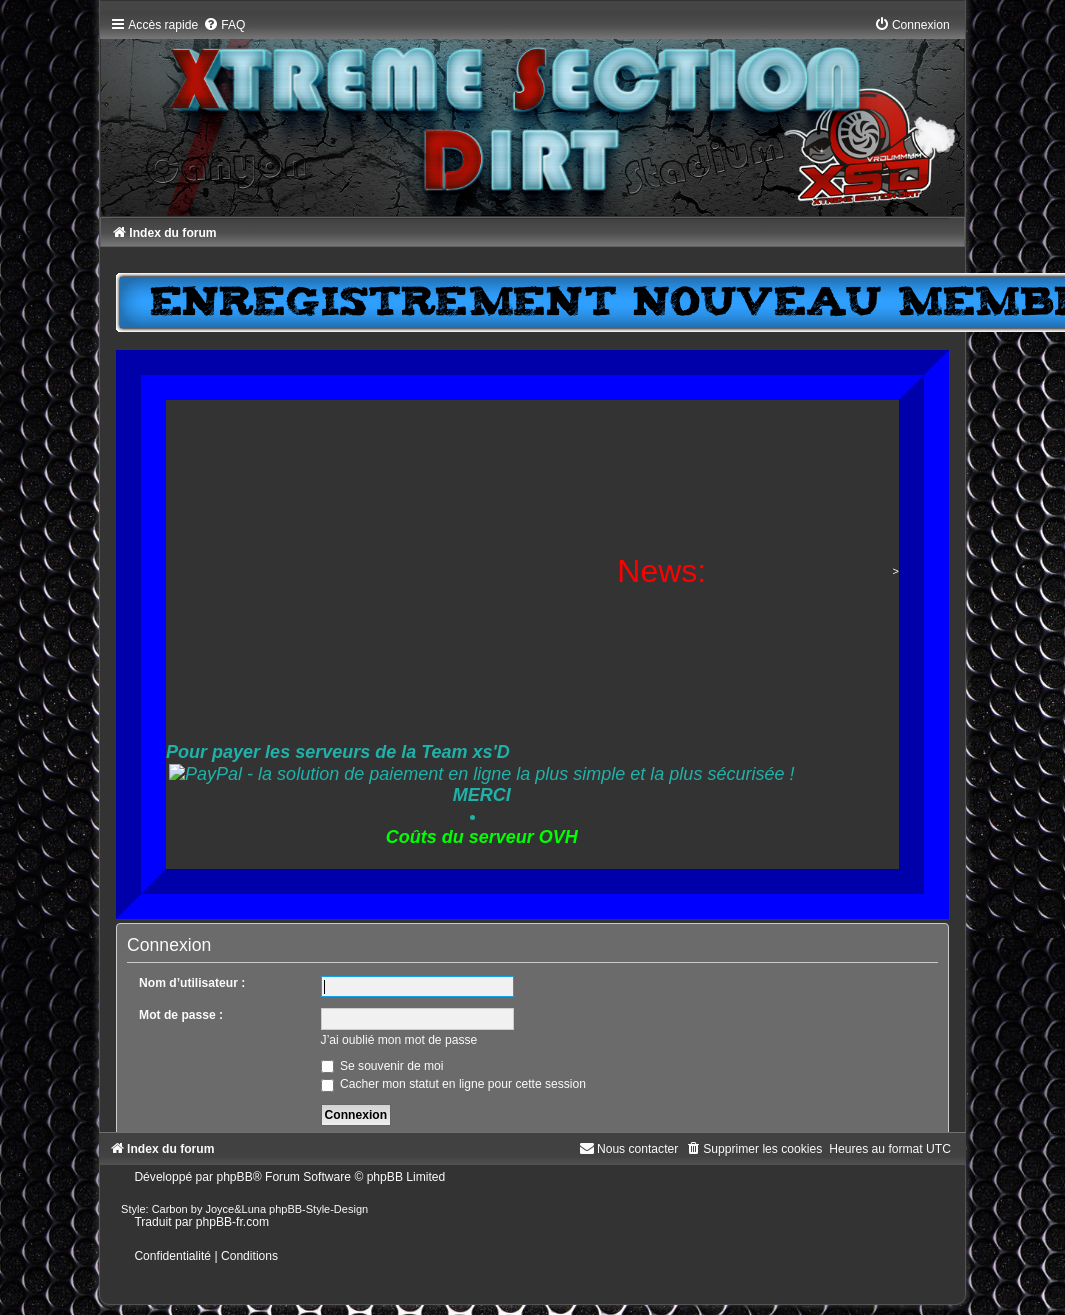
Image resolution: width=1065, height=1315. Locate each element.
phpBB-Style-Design (318, 1209)
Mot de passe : (181, 1015)
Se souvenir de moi (382, 1066)
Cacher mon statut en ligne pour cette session (453, 1084)
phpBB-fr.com (232, 1222)
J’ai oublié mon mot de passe (399, 1040)
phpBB (234, 1177)
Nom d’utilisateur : (192, 983)
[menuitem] (224, 25)
